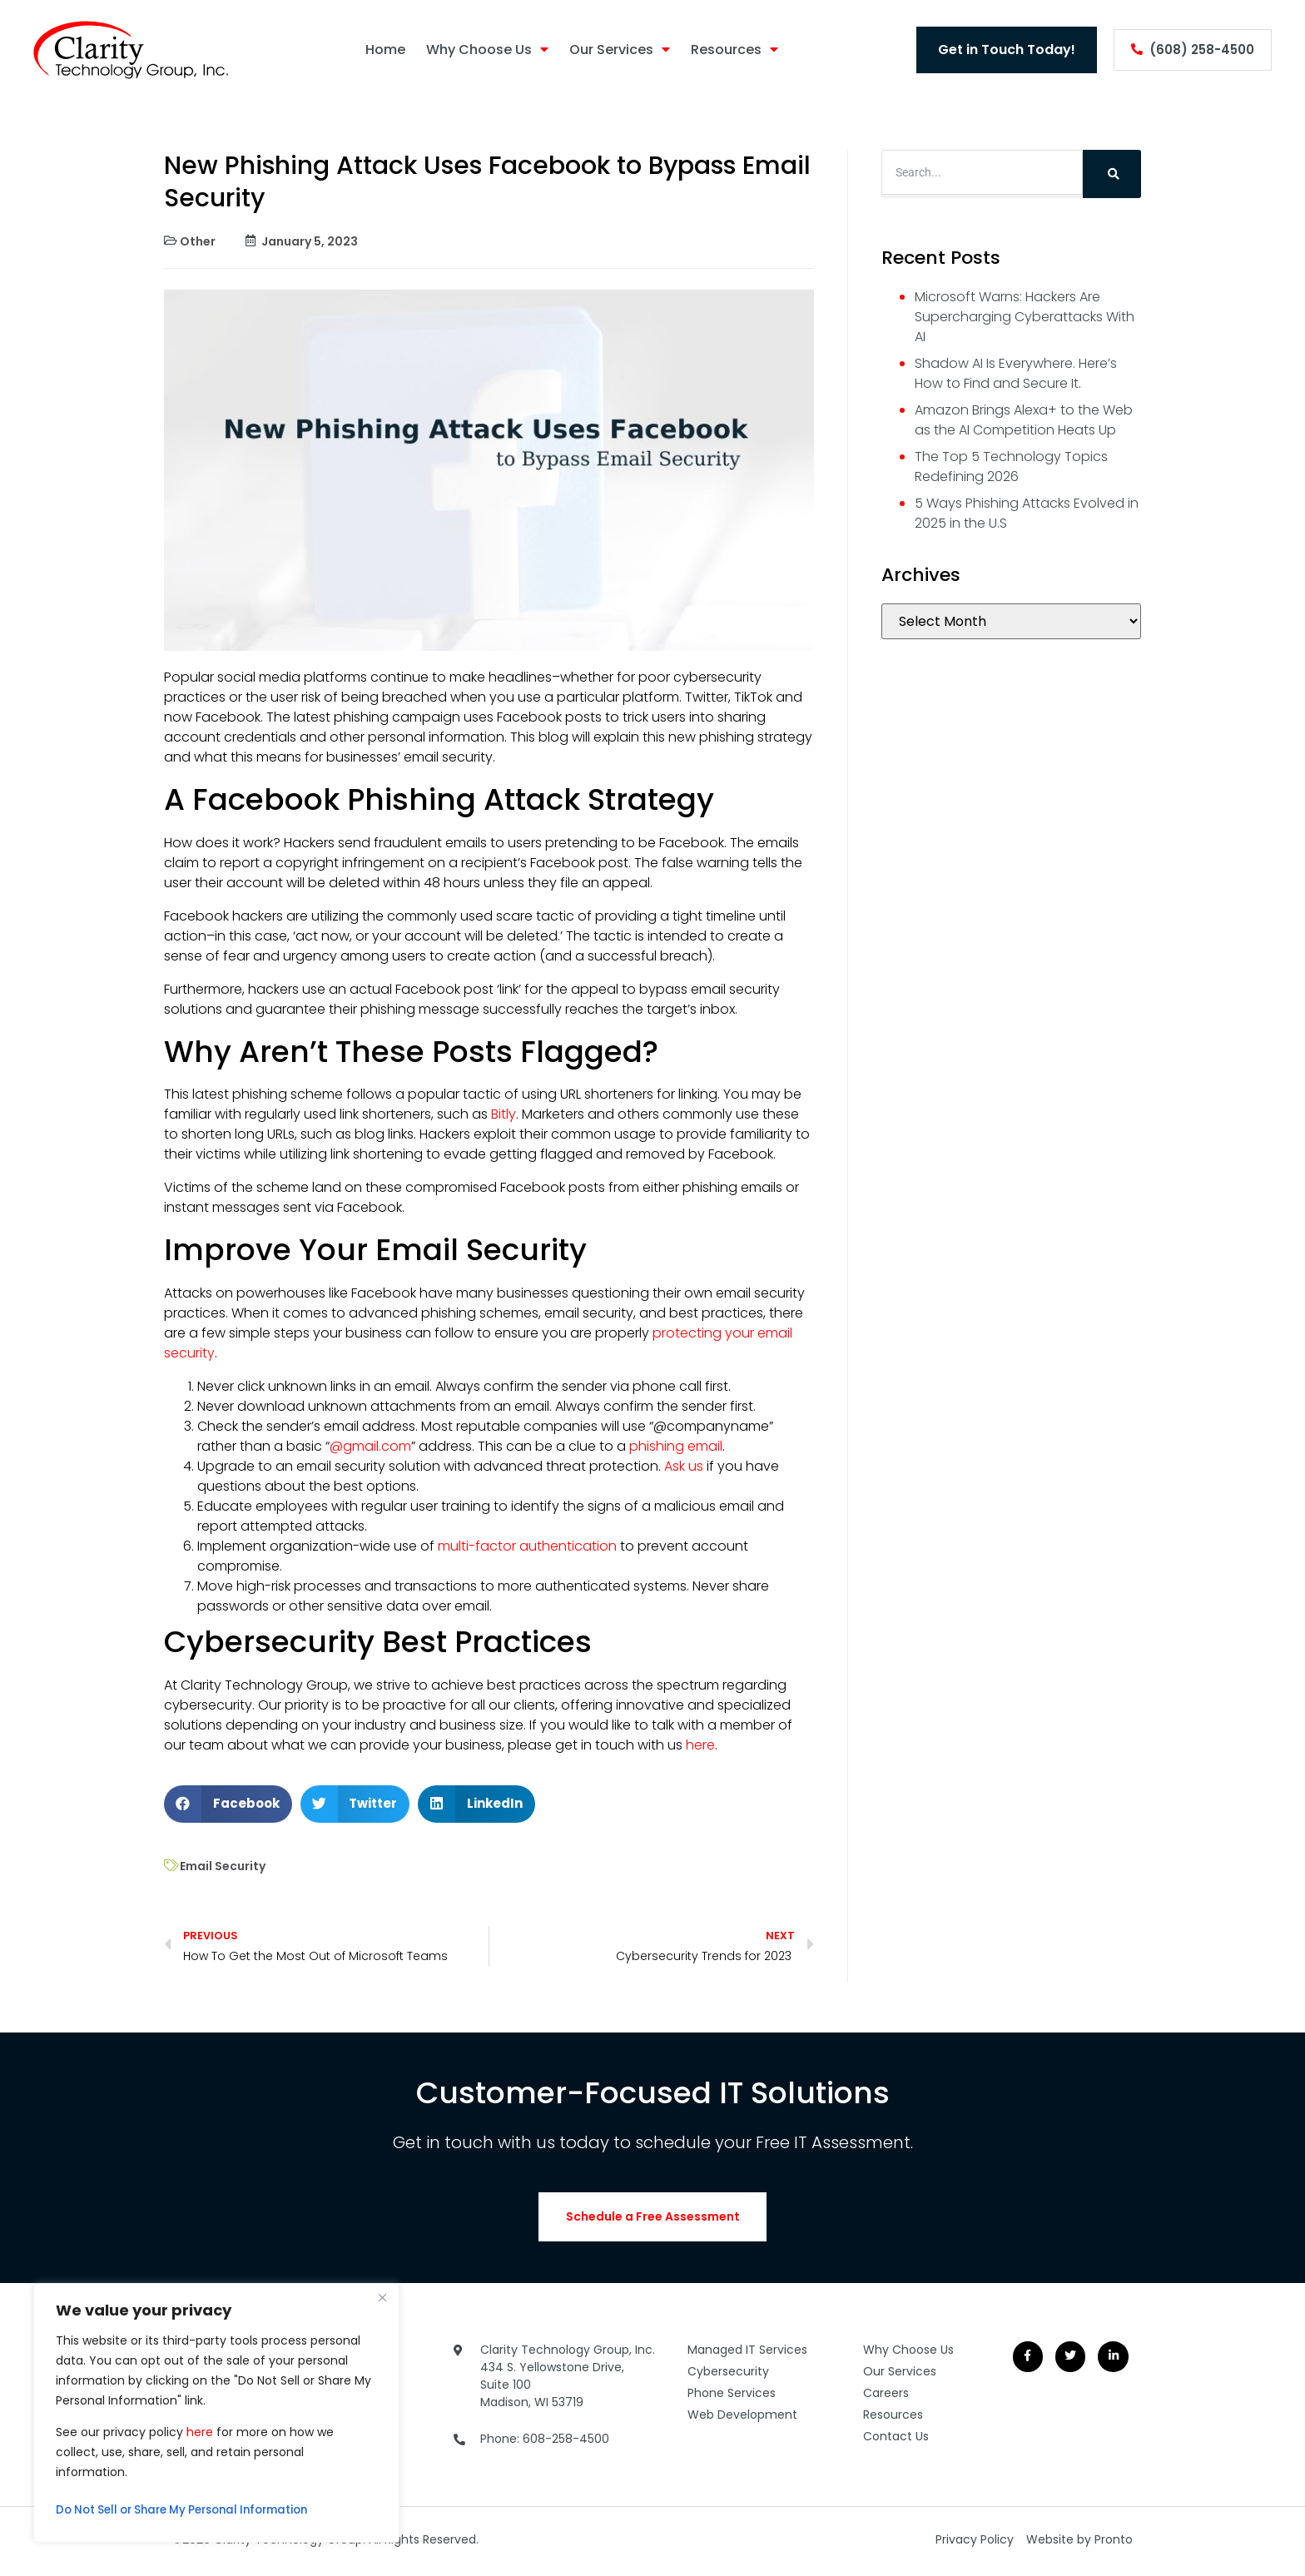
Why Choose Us (480, 50)
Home (378, 49)
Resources (727, 50)
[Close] (382, 2297)
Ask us (682, 1466)
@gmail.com (370, 1446)
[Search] (1112, 174)
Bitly (502, 1114)
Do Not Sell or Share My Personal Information (192, 2510)
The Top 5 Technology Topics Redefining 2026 (1011, 466)
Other (198, 241)
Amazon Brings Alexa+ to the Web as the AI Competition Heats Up (1024, 419)
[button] (228, 1804)
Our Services (612, 50)
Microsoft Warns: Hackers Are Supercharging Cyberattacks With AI (1024, 316)
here (199, 2432)
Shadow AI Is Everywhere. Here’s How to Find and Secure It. (1016, 373)
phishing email (674, 1446)
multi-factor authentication (525, 1546)
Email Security (222, 1866)
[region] (216, 2413)
